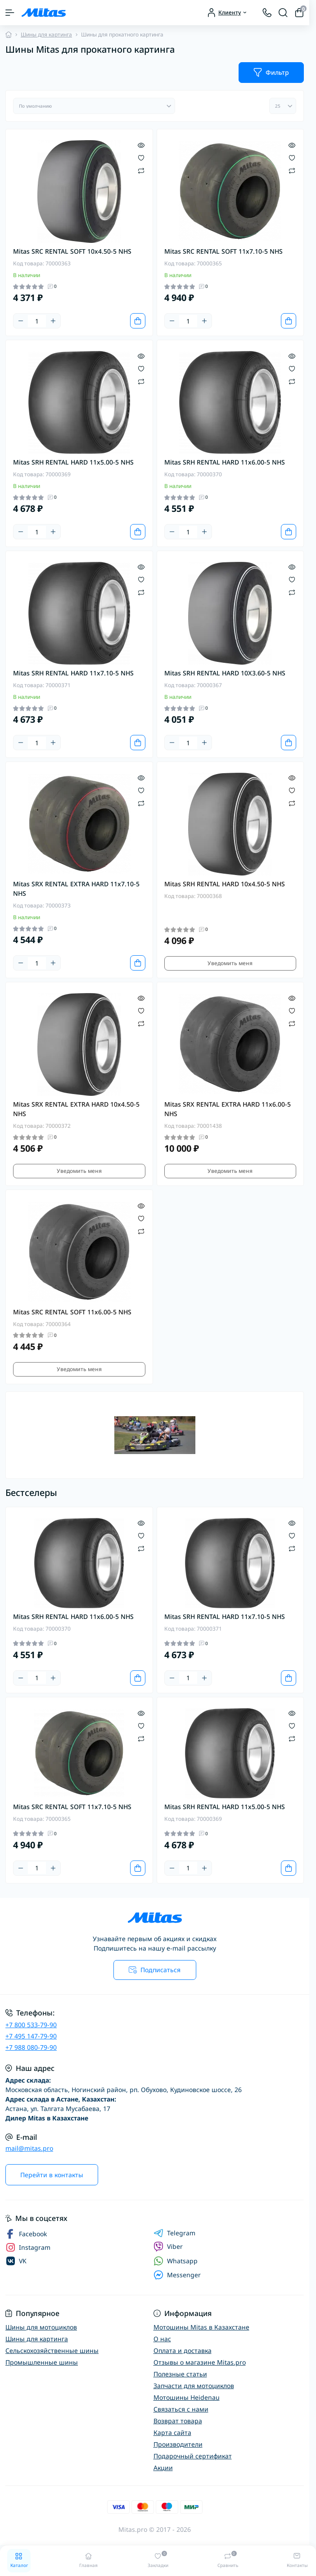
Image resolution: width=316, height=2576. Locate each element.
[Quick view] (141, 144)
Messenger (177, 2275)
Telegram (174, 2233)
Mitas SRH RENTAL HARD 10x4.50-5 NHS (224, 884)
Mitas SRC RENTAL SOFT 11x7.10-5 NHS (223, 251)
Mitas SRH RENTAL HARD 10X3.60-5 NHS (224, 673)
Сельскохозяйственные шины (52, 2350)
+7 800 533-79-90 (31, 2024)
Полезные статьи (180, 2374)
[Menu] (9, 12)
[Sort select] (94, 106)
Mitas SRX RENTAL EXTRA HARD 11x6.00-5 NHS (227, 1109)
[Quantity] (37, 321)
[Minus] (21, 321)
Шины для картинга (46, 34)
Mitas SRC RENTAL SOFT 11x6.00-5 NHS (72, 1312)
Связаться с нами (180, 2409)
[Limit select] (282, 106)
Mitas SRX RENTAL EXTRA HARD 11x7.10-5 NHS (76, 889)
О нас (162, 2338)
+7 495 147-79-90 (31, 2036)
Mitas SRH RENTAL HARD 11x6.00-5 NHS (224, 462)
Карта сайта (172, 2432)
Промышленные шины (41, 2362)
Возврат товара (177, 2420)
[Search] (283, 12)
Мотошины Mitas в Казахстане (201, 2327)
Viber (168, 2247)
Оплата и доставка (182, 2350)
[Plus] (53, 321)
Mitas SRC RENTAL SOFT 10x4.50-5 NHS (72, 251)
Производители (178, 2444)
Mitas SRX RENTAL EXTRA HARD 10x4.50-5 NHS (76, 1109)
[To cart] (137, 320)
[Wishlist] (141, 157)
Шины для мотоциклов (41, 2327)
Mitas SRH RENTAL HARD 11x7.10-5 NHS (73, 673)
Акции (163, 2467)
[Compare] (141, 170)
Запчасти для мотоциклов (193, 2385)
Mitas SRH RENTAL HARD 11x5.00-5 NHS (73, 462)
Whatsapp (175, 2261)
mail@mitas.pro (29, 2148)
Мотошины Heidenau (186, 2397)
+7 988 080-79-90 (31, 2047)
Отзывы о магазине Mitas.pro (199, 2362)
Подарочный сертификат (192, 2456)
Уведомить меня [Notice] (230, 963)
